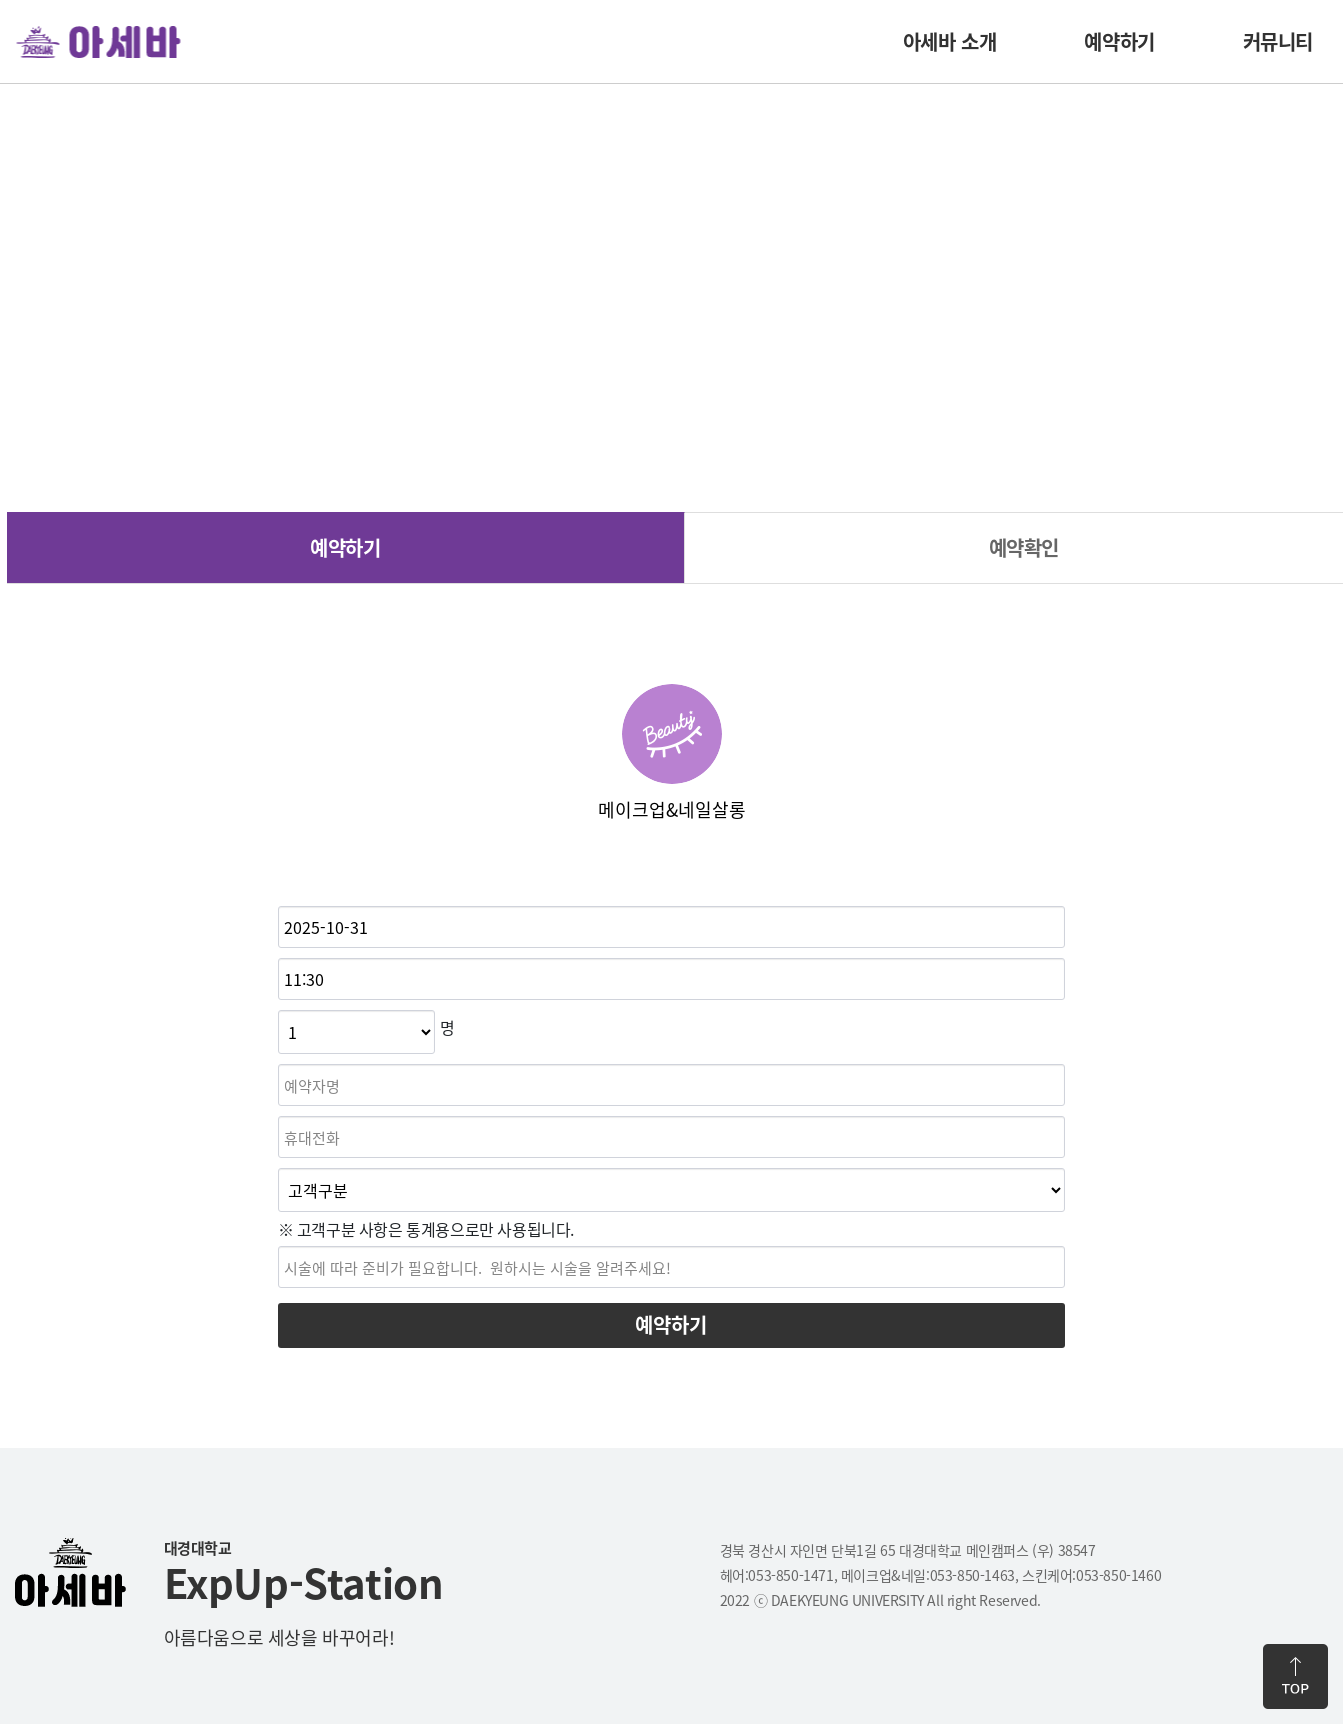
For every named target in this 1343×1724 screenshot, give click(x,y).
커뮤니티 (1278, 41)
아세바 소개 (950, 41)
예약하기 (1119, 41)
